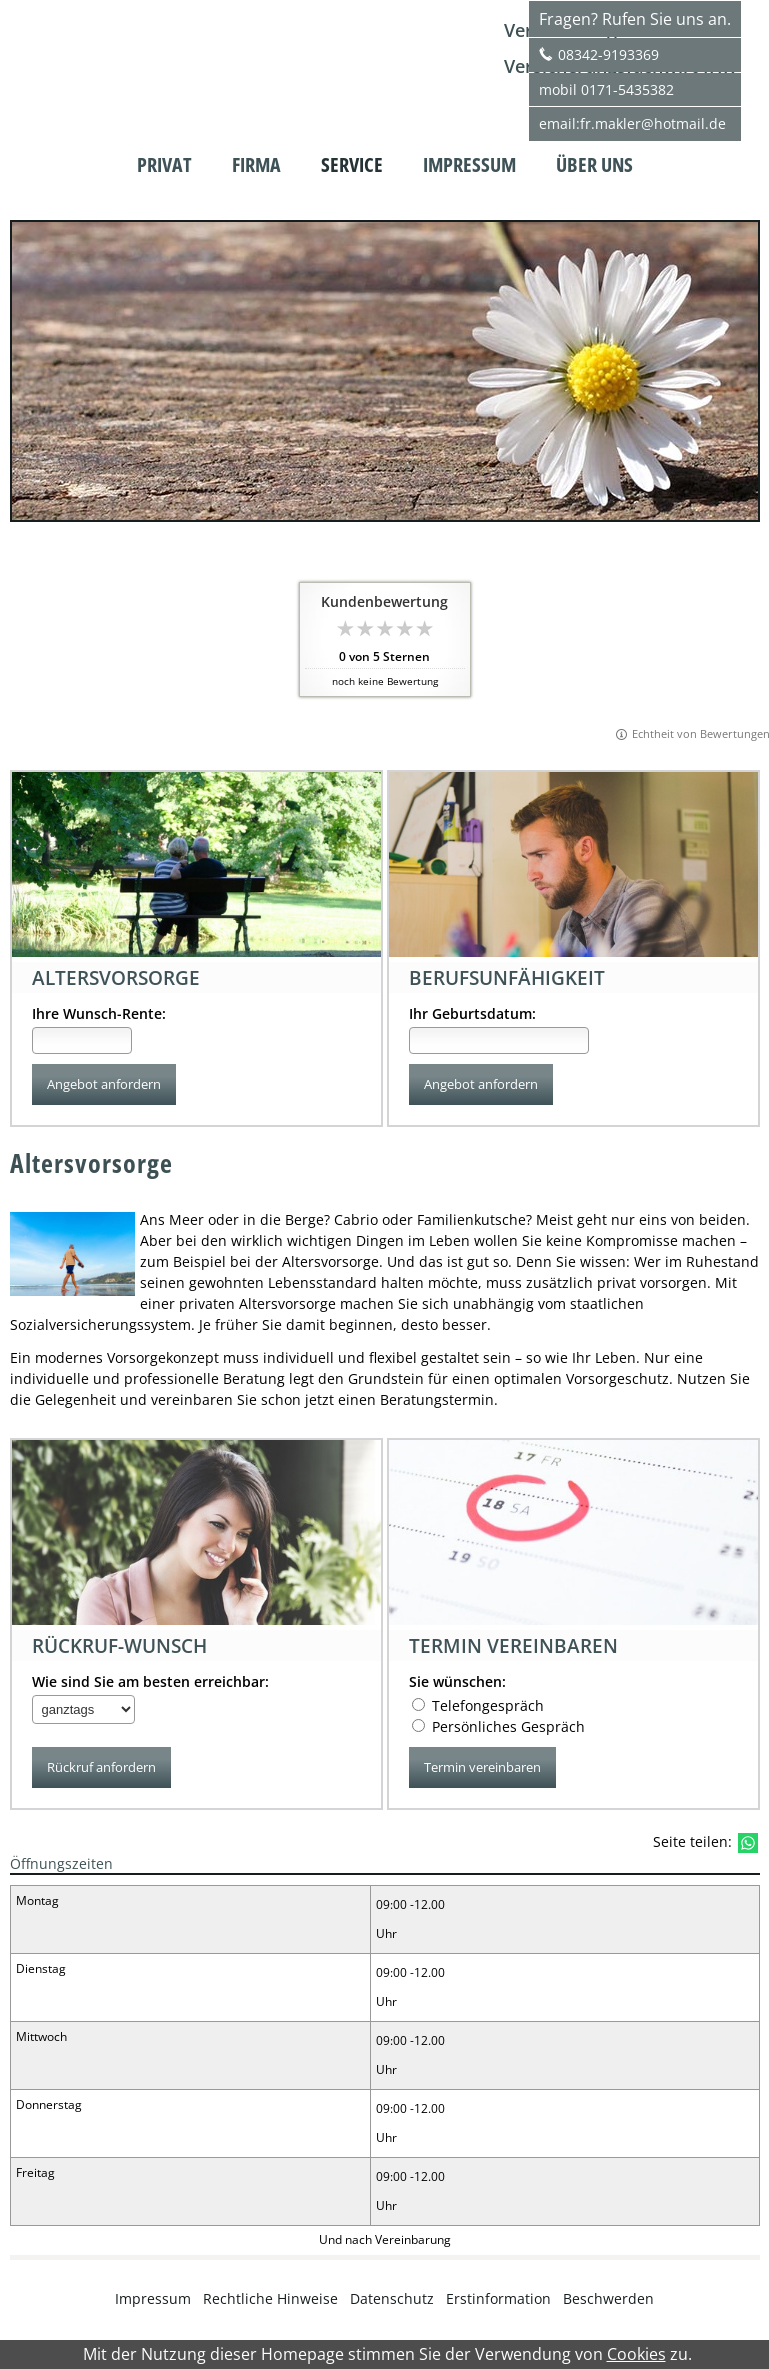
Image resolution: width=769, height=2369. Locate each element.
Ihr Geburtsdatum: (472, 1013)
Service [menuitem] (352, 165)
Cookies (636, 2354)
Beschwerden (608, 2299)
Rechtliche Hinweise (270, 2299)
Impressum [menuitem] (469, 165)
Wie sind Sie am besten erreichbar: (150, 1682)
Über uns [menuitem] (594, 165)
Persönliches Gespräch (508, 1727)
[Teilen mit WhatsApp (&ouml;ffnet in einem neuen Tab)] (748, 1844)
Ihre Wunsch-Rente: (99, 1013)
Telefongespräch (488, 1706)
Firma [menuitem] (256, 165)
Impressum (153, 2299)
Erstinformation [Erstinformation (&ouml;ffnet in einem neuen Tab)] (498, 2299)
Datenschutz (392, 2299)
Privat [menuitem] (164, 165)
